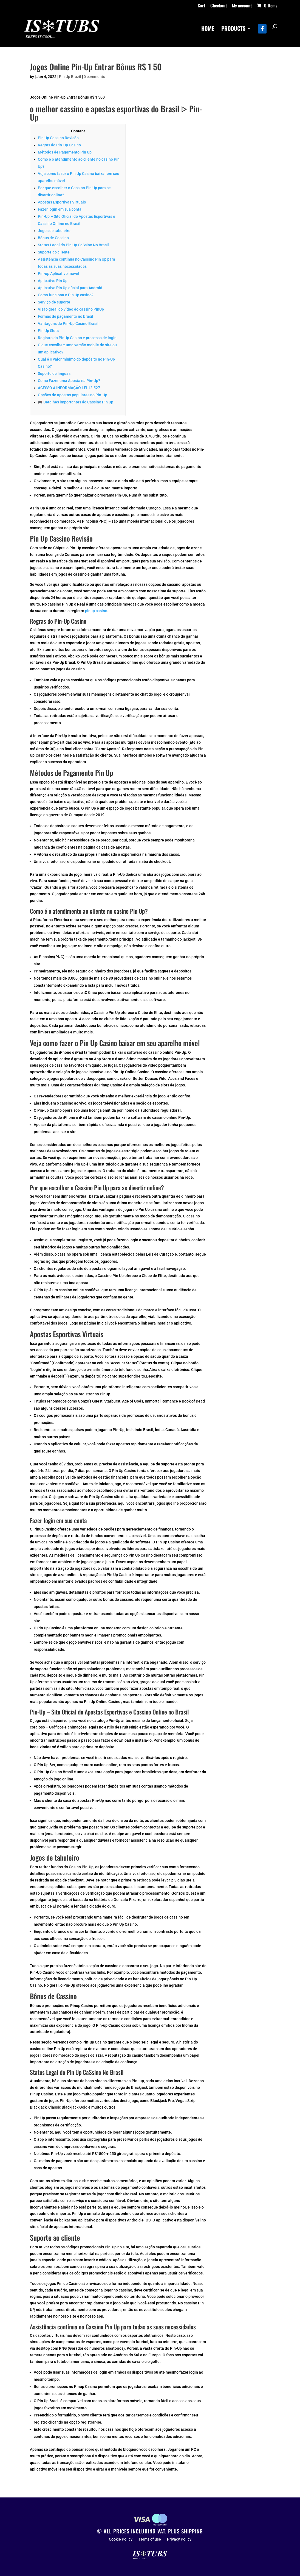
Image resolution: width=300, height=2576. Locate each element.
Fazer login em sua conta (59, 209)
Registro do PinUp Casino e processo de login (77, 338)
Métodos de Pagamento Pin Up (65, 152)
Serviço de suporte (54, 302)
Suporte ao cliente (54, 252)
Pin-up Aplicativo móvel (58, 273)
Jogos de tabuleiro (54, 230)
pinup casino (96, 611)
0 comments (94, 76)
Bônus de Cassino (53, 238)
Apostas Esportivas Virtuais (62, 202)
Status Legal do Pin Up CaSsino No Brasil (73, 245)
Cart (201, 6)
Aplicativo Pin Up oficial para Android (70, 288)
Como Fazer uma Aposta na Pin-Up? (69, 380)
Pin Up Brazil (70, 76)
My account (242, 6)
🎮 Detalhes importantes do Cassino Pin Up (75, 402)
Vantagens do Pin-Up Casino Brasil (68, 323)
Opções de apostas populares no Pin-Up (72, 395)
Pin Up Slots (48, 330)
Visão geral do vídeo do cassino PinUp (71, 309)
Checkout (218, 6)
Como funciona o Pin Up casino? (66, 295)
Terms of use (149, 2539)
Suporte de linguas (54, 373)
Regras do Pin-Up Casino (59, 145)
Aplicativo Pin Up (52, 280)
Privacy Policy (179, 2539)
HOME (207, 29)
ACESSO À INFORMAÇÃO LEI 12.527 (69, 388)
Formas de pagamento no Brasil (65, 316)
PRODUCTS (233, 29)
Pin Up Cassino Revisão (58, 138)
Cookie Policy (120, 2539)
